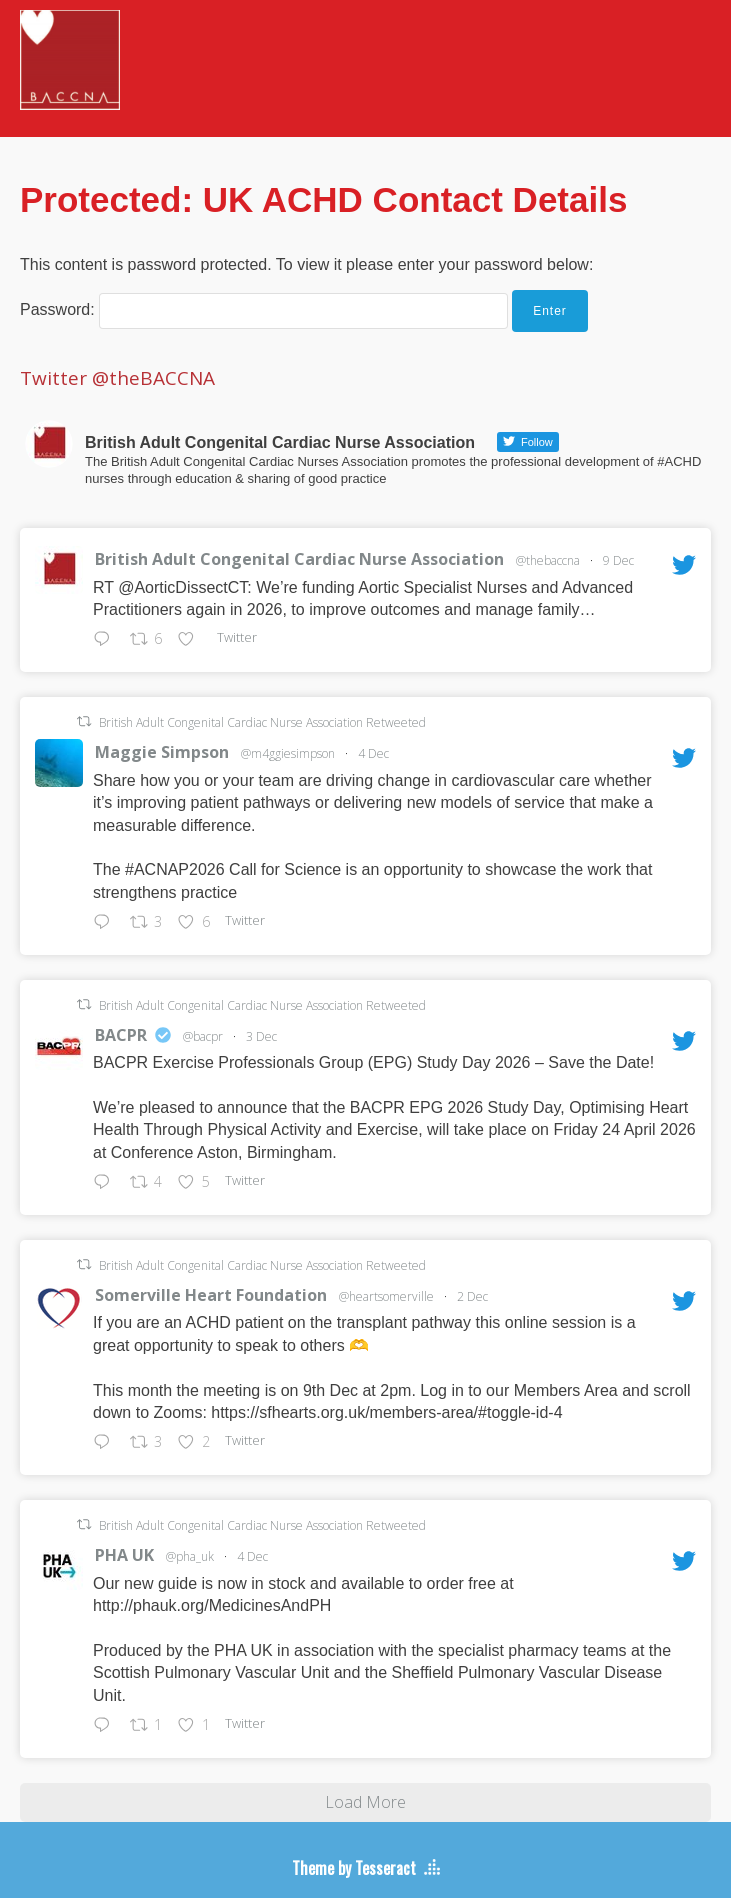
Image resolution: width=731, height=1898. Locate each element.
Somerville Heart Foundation (211, 1295)
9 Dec (618, 560)
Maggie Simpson (162, 752)
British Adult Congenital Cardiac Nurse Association (299, 559)
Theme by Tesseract (354, 1868)
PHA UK (124, 1555)
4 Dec (373, 753)
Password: (264, 309)
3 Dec (261, 1036)
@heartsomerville (386, 1296)
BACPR (121, 1035)
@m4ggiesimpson (288, 753)
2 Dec (472, 1296)
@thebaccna (548, 560)
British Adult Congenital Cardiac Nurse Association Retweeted (262, 722)
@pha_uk (190, 1556)
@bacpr (203, 1036)
